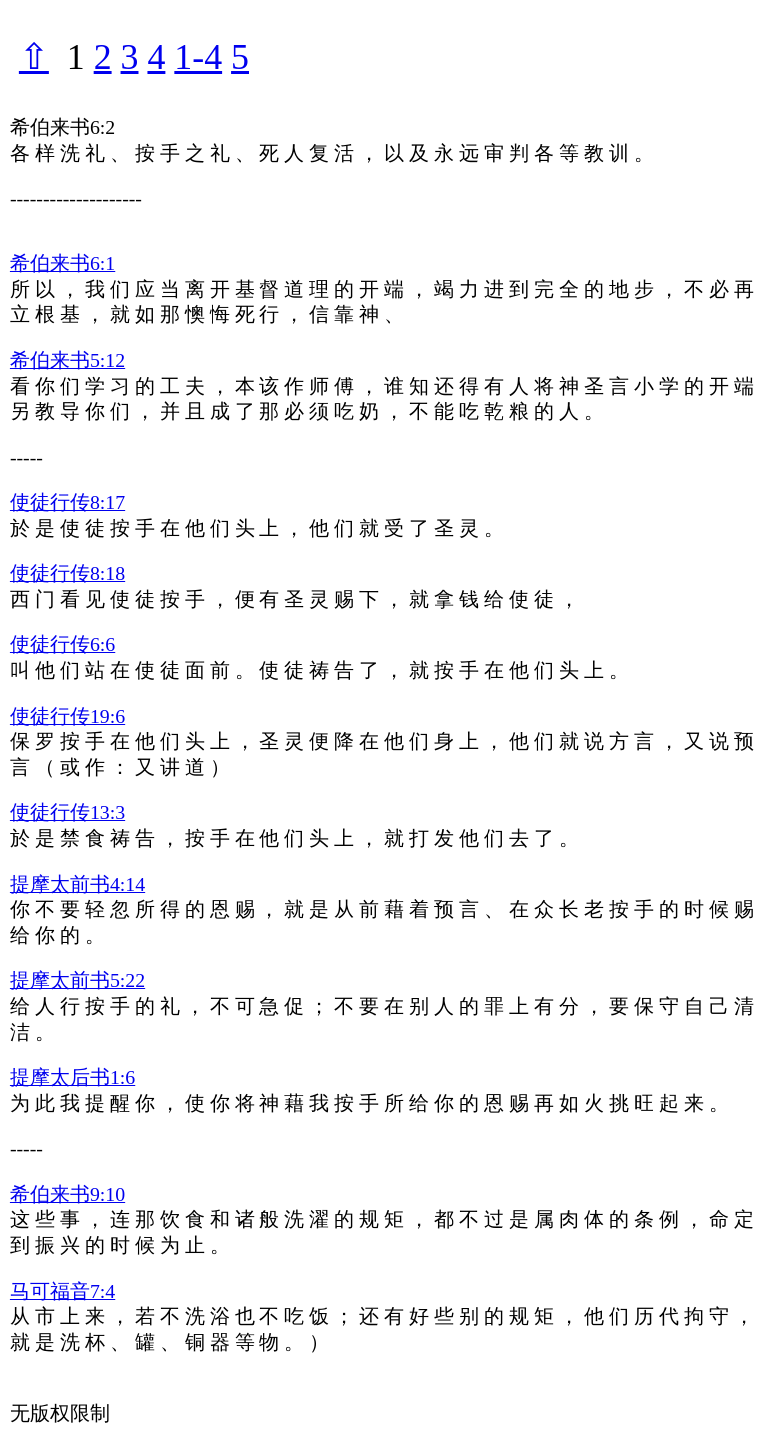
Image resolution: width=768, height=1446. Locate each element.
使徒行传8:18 (67, 573)
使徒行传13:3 (67, 812)
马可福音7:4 (62, 1291)
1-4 (198, 57)
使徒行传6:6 (62, 644)
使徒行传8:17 (67, 502)
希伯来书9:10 (67, 1194)
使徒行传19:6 (67, 716)
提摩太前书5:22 (77, 980)
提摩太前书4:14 (77, 884)
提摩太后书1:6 (72, 1077)
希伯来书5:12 (67, 360)
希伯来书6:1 (62, 263)
